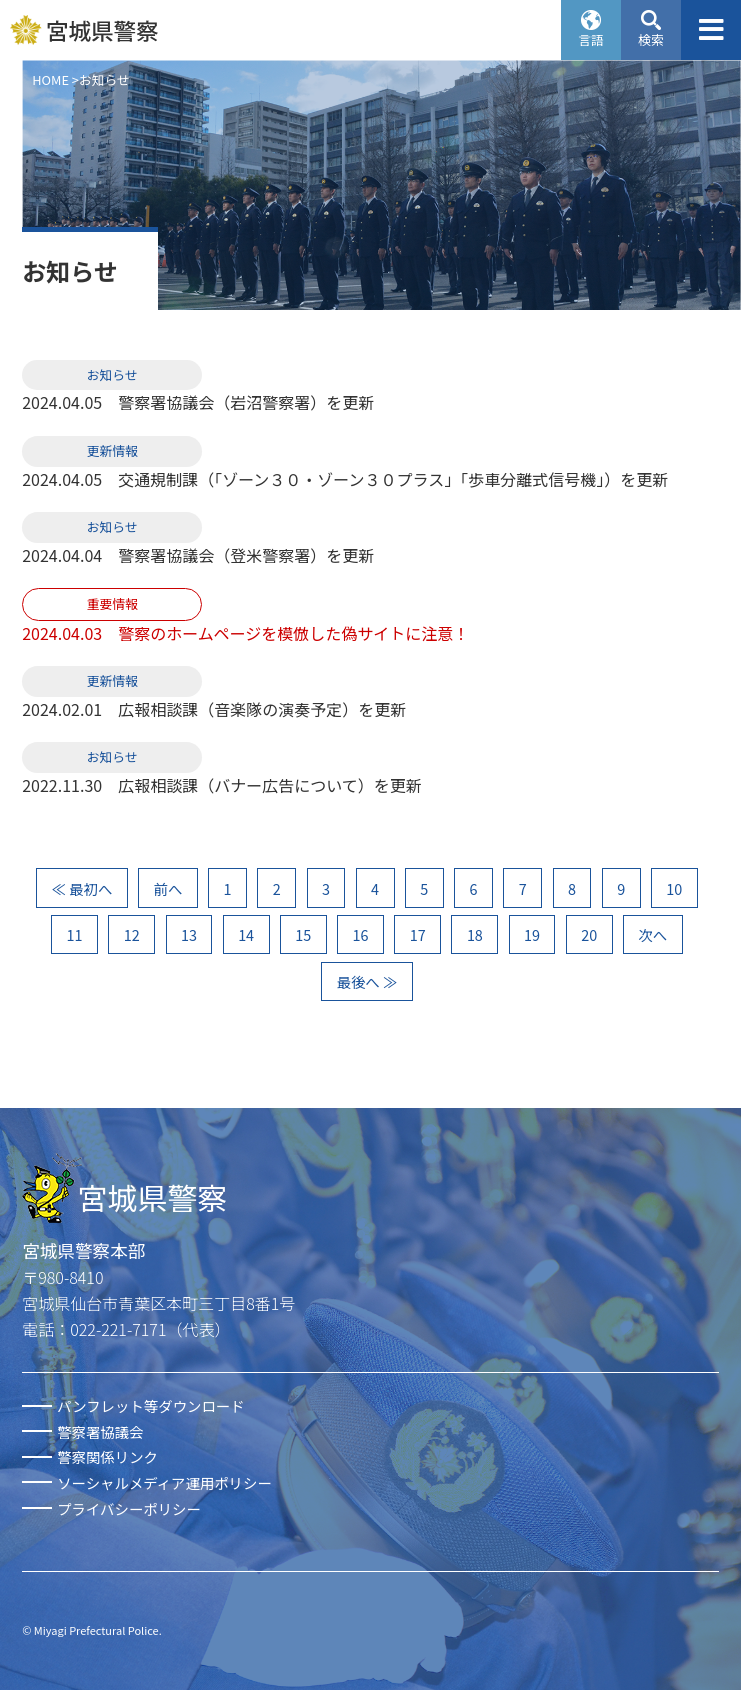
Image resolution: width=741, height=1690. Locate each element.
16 (361, 934)
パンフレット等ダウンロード (150, 1405)
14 (246, 934)
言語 (591, 39)
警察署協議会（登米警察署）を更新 (246, 555)
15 (303, 934)
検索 (651, 39)
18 (475, 934)
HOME (50, 79)
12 (132, 934)
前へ (168, 888)
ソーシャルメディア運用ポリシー (164, 1482)
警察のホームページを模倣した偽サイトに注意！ (293, 633)
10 (674, 888)
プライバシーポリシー (129, 1508)
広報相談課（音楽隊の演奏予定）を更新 (262, 709)
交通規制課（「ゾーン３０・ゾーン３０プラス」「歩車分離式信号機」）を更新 (393, 479)
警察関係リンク (107, 1456)
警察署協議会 (100, 1431)
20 (589, 934)
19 (532, 934)
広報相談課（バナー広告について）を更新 (270, 785)
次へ (652, 934)
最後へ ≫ (367, 981)
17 (418, 934)
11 (75, 934)
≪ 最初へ (82, 888)
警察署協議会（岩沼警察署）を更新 (246, 402)
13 (189, 934)
